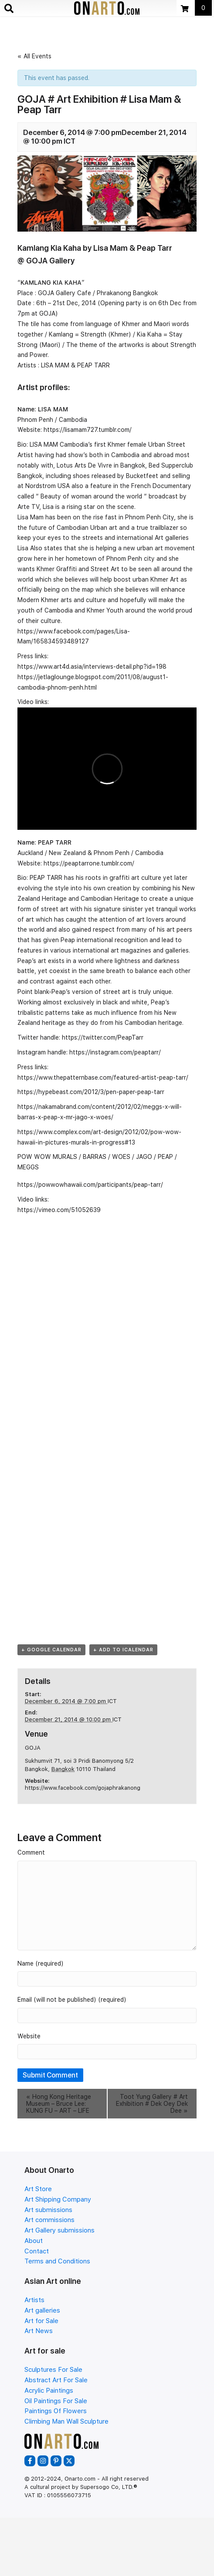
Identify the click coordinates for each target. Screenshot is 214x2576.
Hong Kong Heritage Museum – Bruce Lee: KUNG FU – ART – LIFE (58, 2103)
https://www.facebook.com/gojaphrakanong (82, 1788)
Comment (31, 1852)
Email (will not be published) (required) (71, 1999)
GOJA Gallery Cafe (64, 293)
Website (29, 2036)
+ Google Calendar (51, 1650)
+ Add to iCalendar (123, 1650)
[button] (29, 2460)
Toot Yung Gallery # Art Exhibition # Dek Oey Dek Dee (152, 2103)
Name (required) (40, 1963)
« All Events (34, 56)
